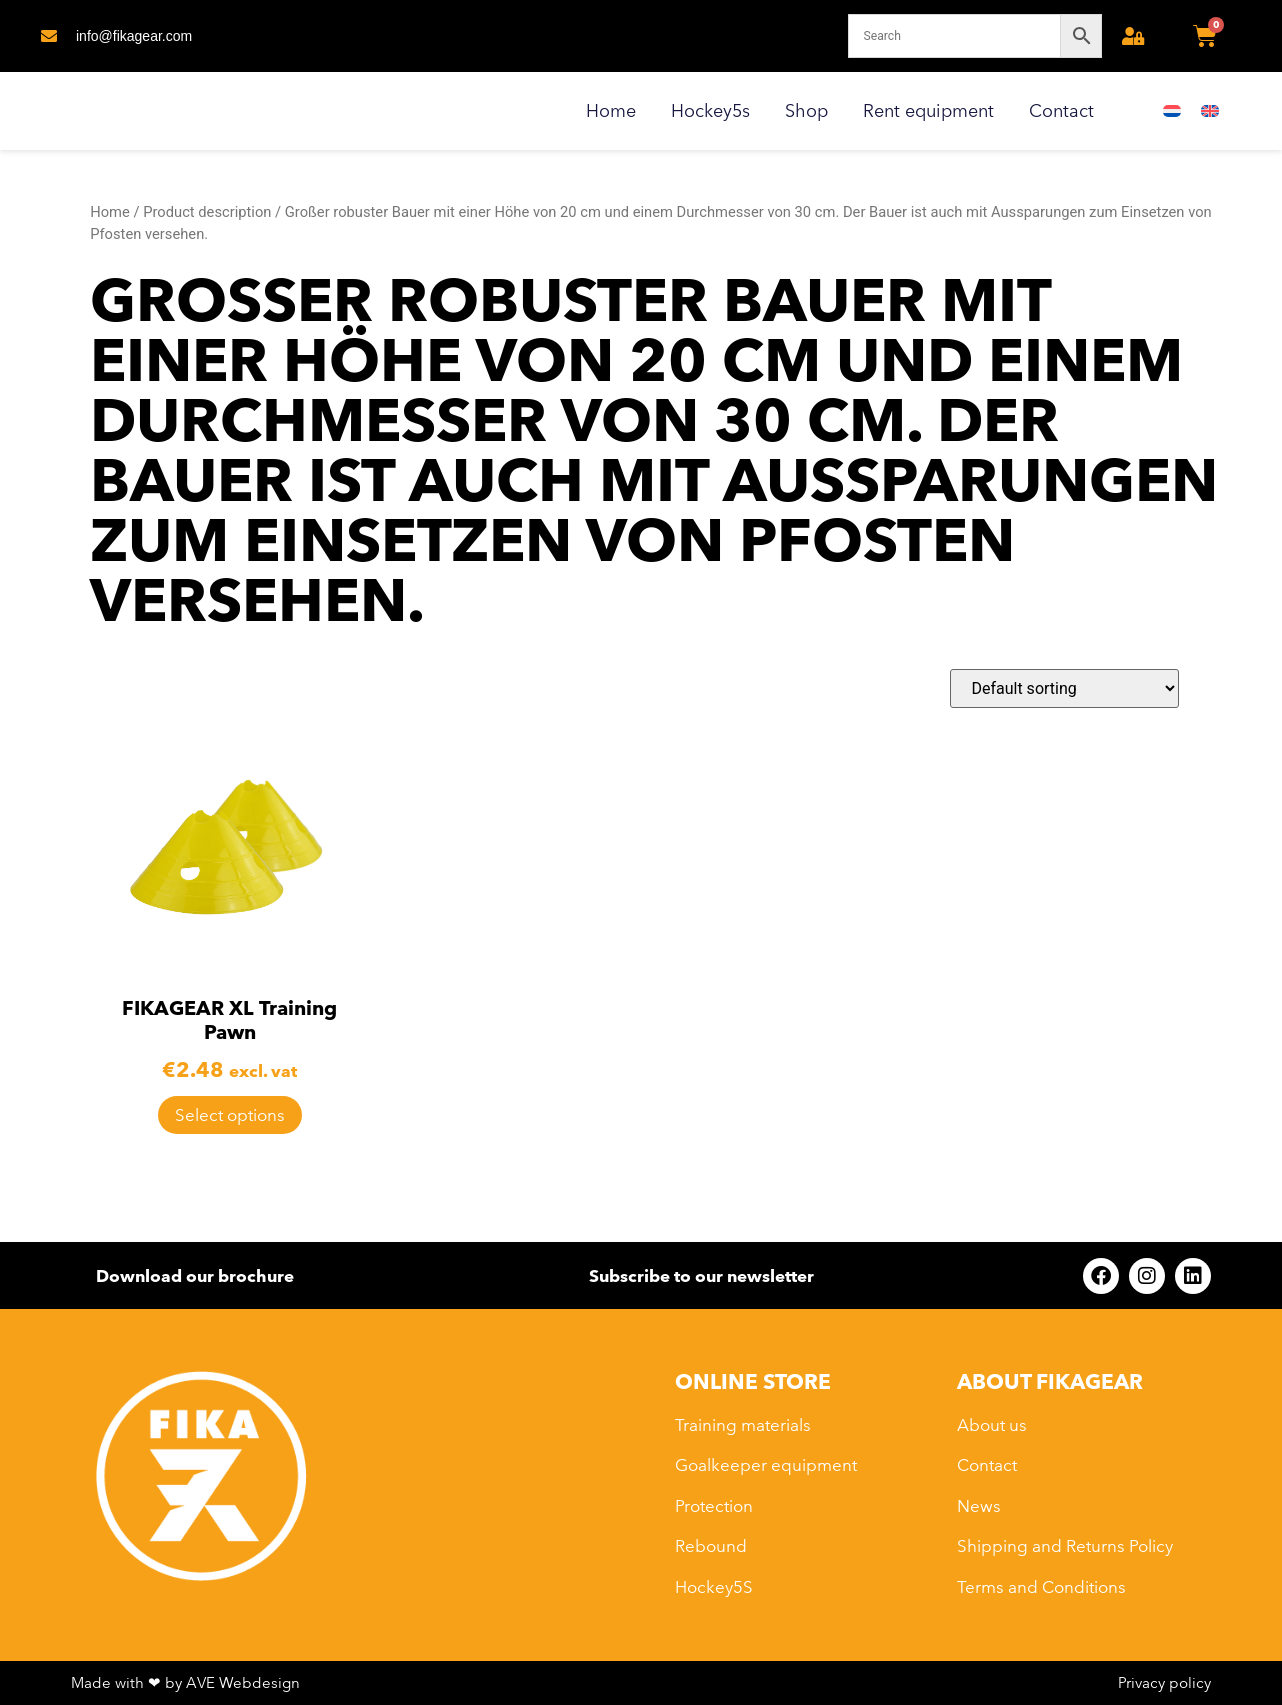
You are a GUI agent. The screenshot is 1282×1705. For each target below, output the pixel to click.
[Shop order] (1064, 688)
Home (611, 110)
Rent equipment (928, 110)
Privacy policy (1164, 1682)
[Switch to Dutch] (1172, 111)
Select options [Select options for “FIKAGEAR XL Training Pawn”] (230, 1114)
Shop (806, 110)
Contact (1061, 110)
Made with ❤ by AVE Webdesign (185, 1682)
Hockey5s (710, 110)
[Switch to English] (1210, 111)
